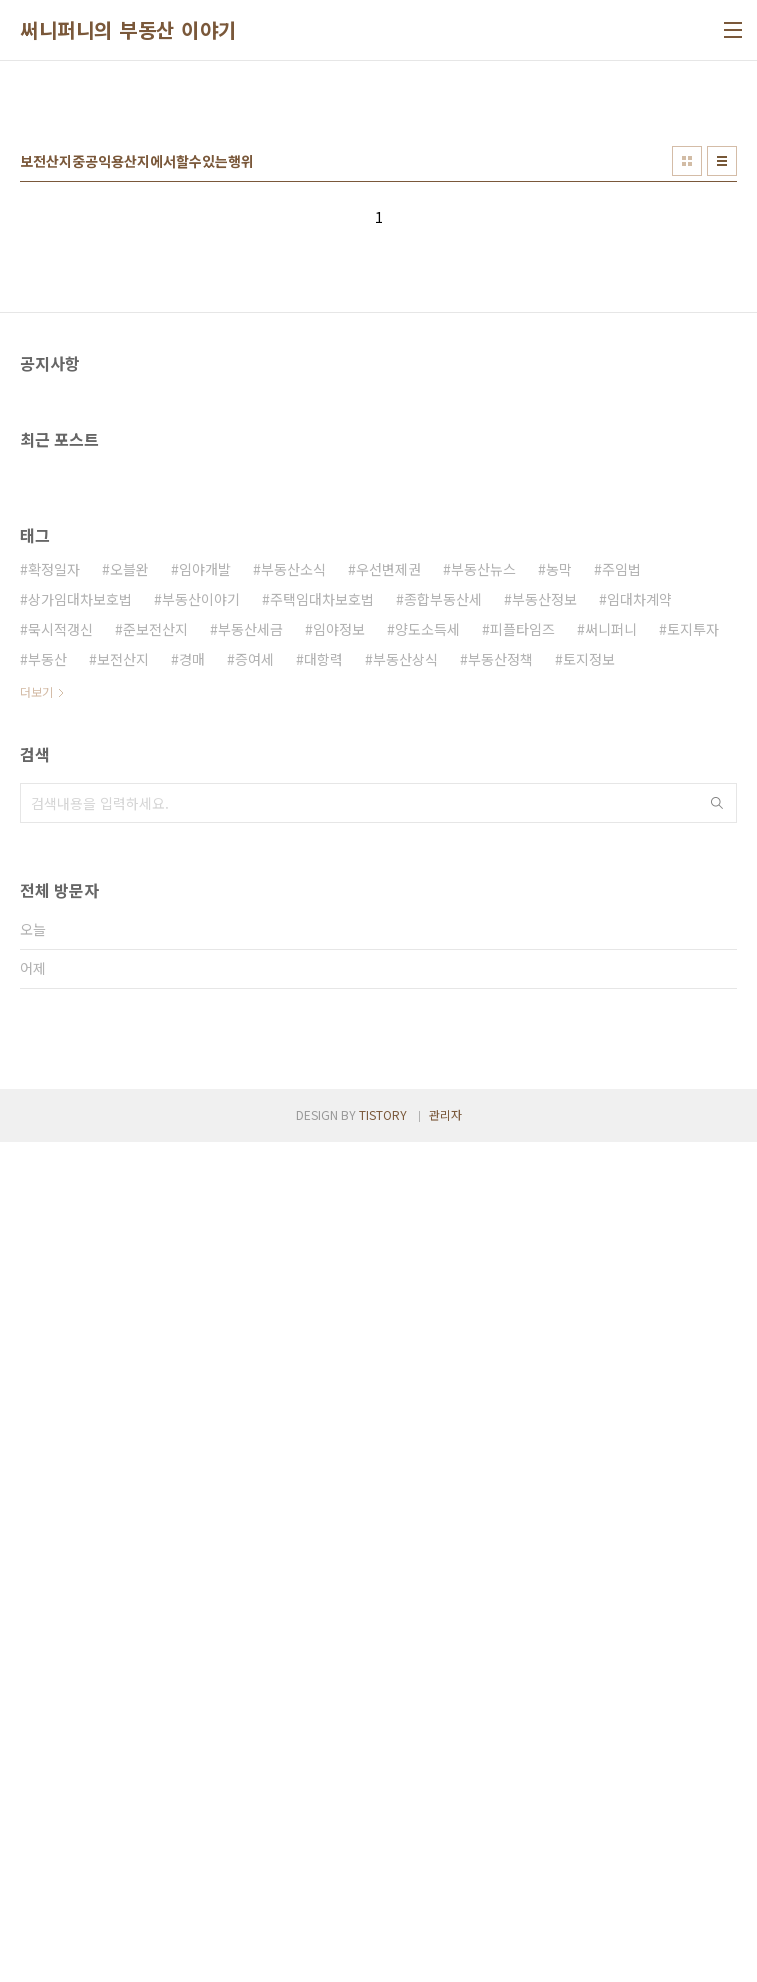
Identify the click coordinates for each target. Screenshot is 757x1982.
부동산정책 (500, 1219)
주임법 (621, 1129)
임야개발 (205, 1129)
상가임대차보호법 (80, 1159)
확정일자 (54, 1129)
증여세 (254, 1219)
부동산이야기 (201, 1159)
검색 (717, 1363)
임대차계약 (639, 1159)
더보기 (36, 1251)
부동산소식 (293, 1129)
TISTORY (383, 1954)
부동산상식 (405, 1219)
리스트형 (722, 441)
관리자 (445, 1954)
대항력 (323, 1219)
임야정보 (339, 1189)
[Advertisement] (378, 231)
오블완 (129, 1129)
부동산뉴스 (483, 1129)
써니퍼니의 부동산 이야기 (128, 30)
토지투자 (693, 1189)
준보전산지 (155, 1189)
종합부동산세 (443, 1159)
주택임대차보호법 (322, 1159)
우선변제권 (388, 1129)
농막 (559, 1129)
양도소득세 (427, 1189)
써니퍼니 (611, 1189)
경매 (192, 1219)
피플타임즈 (522, 1189)
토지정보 (589, 1219)
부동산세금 (250, 1189)
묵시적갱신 (60, 1189)
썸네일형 (687, 441)
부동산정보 (544, 1159)
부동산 (47, 1219)
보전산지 (123, 1219)
